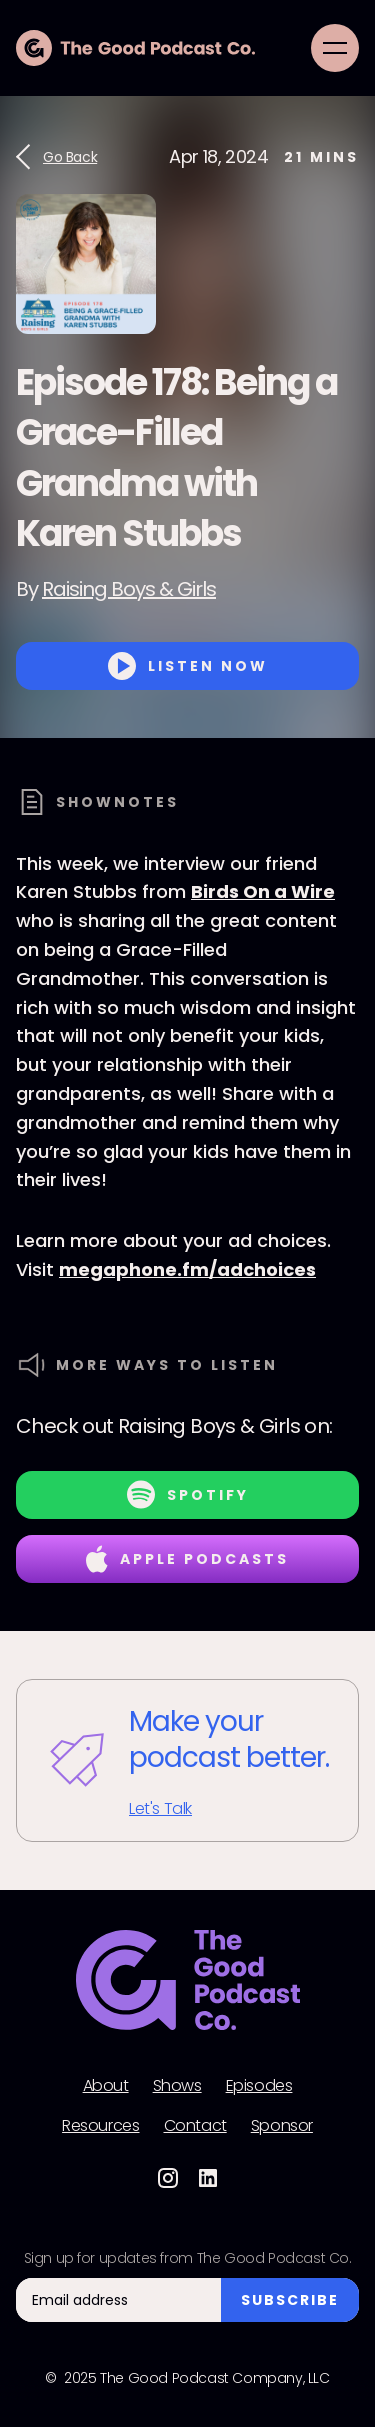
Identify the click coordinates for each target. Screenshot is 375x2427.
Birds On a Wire (263, 891)
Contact (195, 2126)
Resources (100, 2126)
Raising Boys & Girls (129, 589)
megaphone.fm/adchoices (187, 1269)
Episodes (259, 2086)
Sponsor (282, 2126)
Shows (177, 2086)
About (106, 2086)
